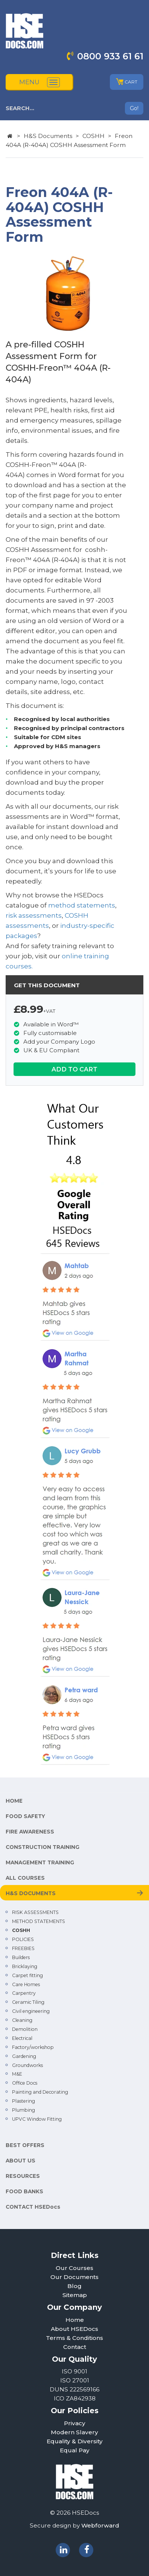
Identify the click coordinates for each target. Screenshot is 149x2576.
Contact (74, 2346)
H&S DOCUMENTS (31, 1893)
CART (126, 81)
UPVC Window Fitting (37, 2119)
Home (74, 2319)
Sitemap (74, 2295)
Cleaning (22, 2020)
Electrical (22, 2038)
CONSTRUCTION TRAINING (42, 1847)
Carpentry (24, 1993)
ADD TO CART (74, 1069)
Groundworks (27, 2065)
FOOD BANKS (24, 2191)
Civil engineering (31, 2011)
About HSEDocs (74, 2328)
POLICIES (23, 1939)
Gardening (24, 2056)
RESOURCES (23, 2176)
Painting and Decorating (40, 2092)
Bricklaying (24, 1966)
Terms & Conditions (74, 2337)
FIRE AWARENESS (30, 1832)
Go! (134, 108)
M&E (17, 2074)
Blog (74, 2286)
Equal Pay (75, 2450)
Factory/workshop (33, 2047)
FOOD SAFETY (25, 1816)
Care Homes (26, 1984)
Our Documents (74, 2277)
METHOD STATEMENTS (38, 1921)
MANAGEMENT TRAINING (40, 1862)
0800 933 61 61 (110, 56)
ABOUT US (20, 2161)
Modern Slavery (74, 2432)
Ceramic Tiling (28, 2002)
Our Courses (74, 2267)
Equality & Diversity (75, 2441)
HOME (14, 1801)
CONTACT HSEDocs (33, 2207)
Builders (21, 1957)
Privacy (74, 2423)
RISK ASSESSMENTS (35, 1912)
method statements (81, 905)
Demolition (25, 2029)
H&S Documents (48, 135)
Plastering (23, 2101)
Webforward (100, 2525)
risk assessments (34, 915)
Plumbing (23, 2110)
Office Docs (24, 2083)
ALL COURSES (25, 1878)
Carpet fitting (27, 1975)
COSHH (93, 135)
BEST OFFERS (25, 2145)
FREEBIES (23, 1948)
